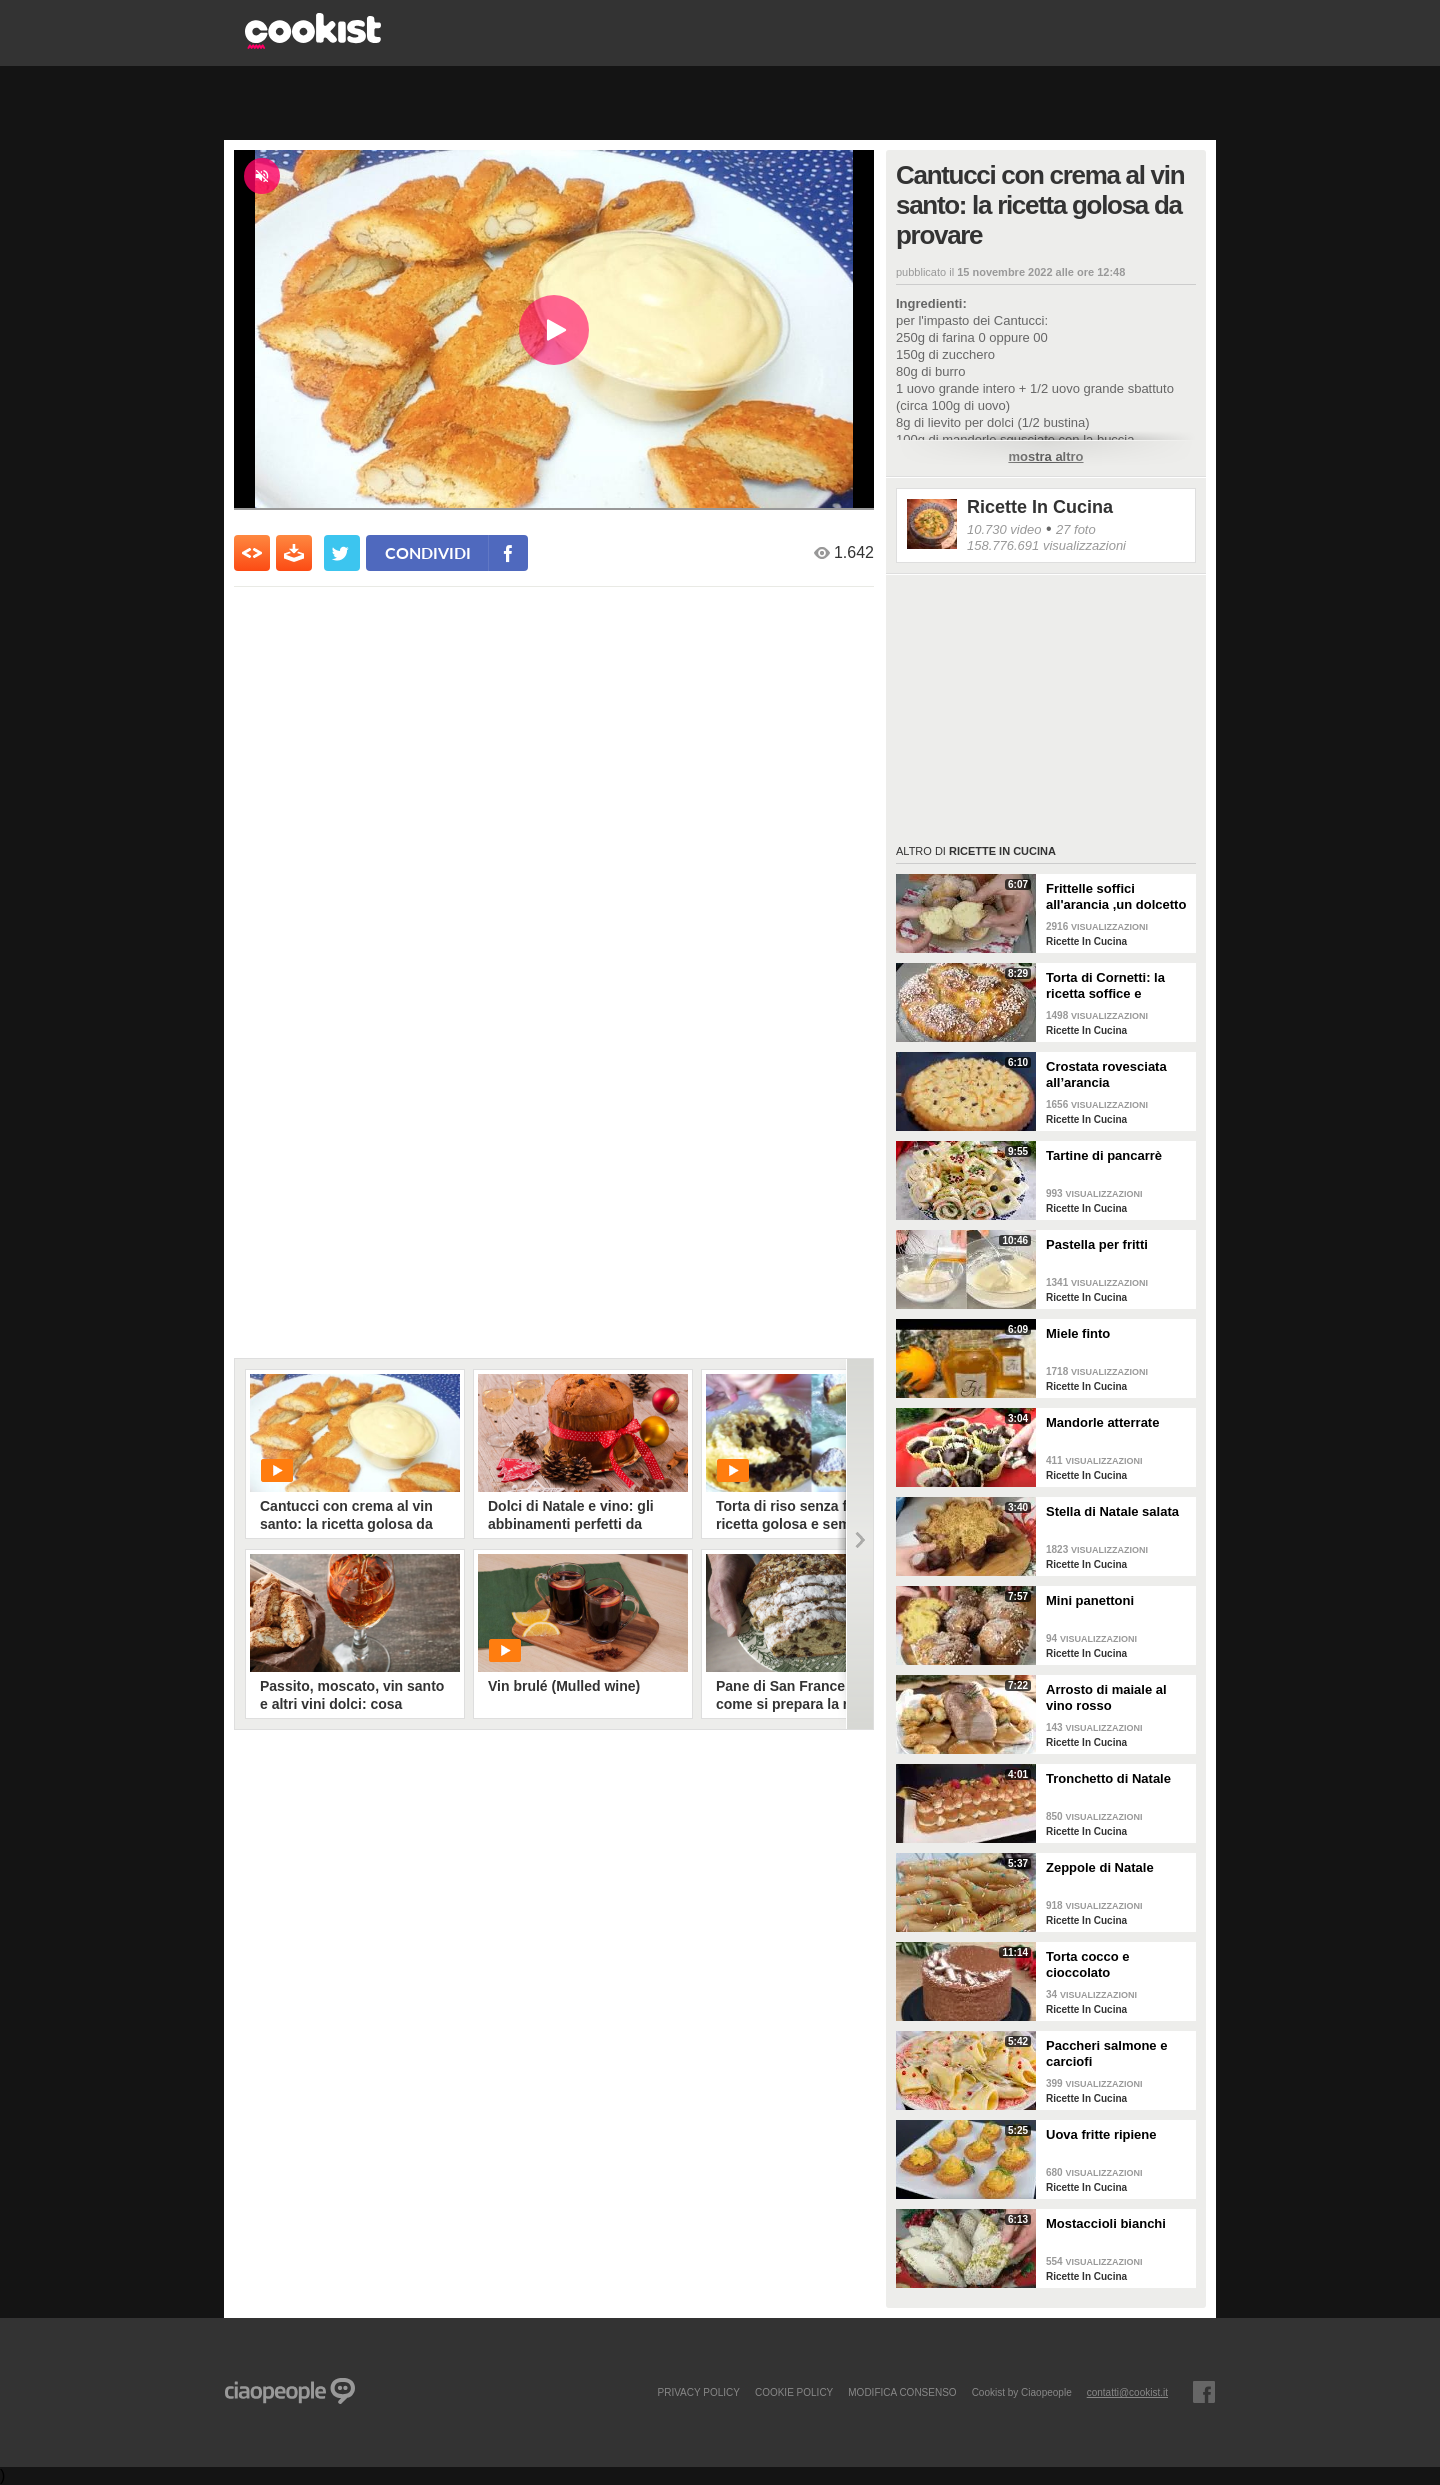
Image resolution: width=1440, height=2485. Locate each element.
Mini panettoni (1090, 1600)
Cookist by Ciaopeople (1022, 2392)
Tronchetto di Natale (1108, 1778)
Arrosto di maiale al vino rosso (1106, 1697)
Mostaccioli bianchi (1106, 2223)
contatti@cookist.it (1127, 2392)
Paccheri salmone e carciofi (1106, 2053)
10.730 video (1004, 529)
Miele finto (1078, 1333)
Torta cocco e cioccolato (1088, 1964)
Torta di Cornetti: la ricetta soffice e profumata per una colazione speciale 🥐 (1113, 986)
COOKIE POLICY (794, 2392)
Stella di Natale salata (1112, 1511)
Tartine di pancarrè (1104, 1155)
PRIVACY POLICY (698, 2392)
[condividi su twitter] (342, 553)
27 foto (1076, 529)
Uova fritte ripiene (1101, 2134)
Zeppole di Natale (1100, 1867)
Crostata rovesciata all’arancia (1106, 1074)
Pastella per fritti (1097, 1244)
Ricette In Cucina (1040, 507)
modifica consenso (902, 2392)
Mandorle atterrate (1102, 1422)
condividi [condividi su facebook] (428, 552)
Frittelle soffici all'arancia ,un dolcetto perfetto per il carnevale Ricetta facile (1118, 897)
